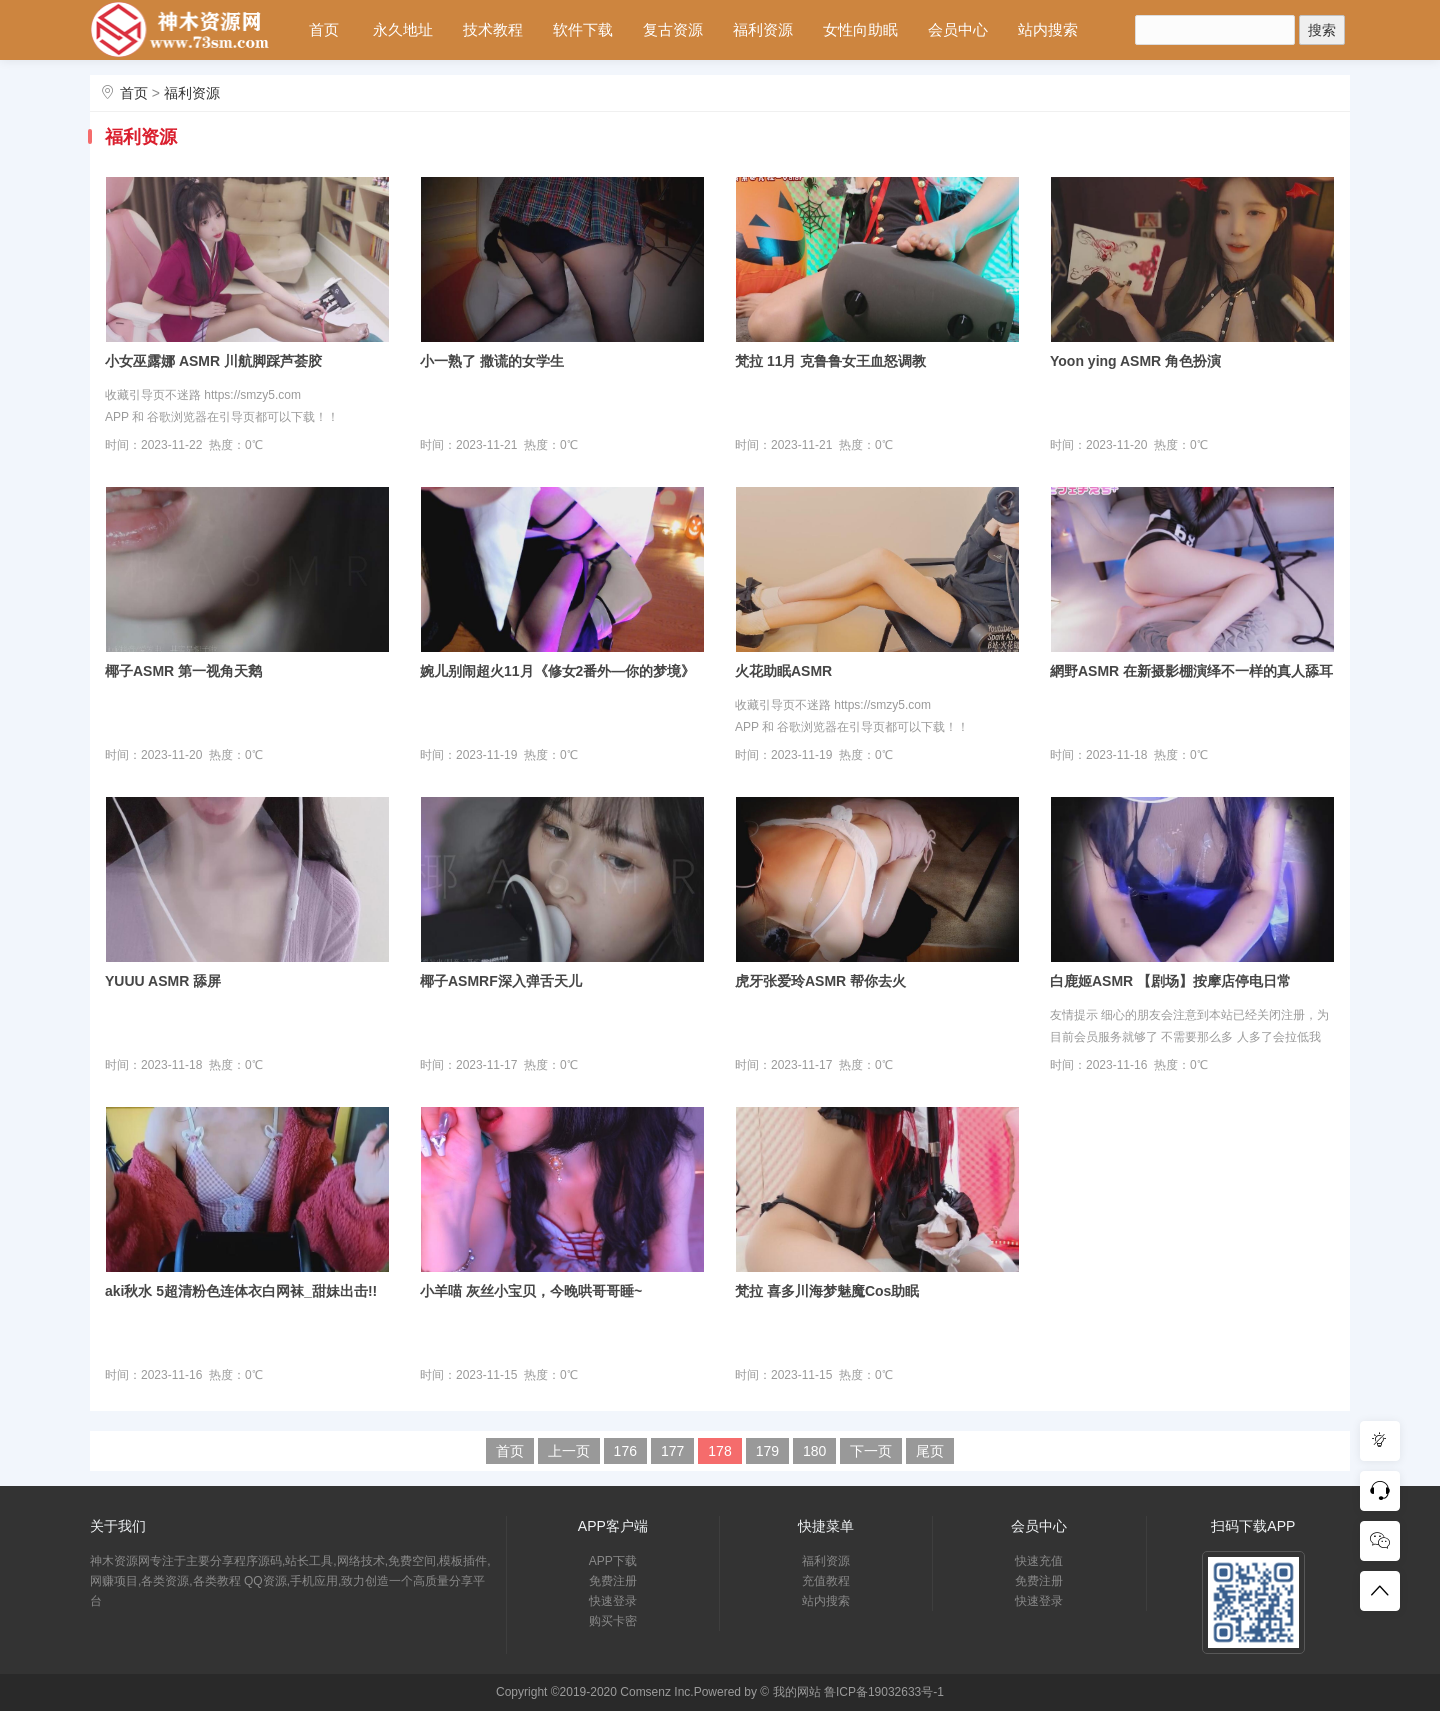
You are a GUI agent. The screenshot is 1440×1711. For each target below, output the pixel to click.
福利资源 (763, 29)
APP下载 (613, 1561)
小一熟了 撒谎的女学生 (492, 361)
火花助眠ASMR (783, 671)
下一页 (871, 1451)
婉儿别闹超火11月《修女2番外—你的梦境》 (557, 671)
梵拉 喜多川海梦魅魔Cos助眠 (827, 1291)
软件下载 (583, 29)
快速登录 (613, 1601)
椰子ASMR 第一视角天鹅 (183, 671)
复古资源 (673, 29)
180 (814, 1451)
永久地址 (403, 29)
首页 (324, 29)
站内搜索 (1048, 29)
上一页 (569, 1451)
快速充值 (1039, 1561)
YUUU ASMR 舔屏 (163, 981)
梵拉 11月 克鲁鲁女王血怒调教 (830, 361)
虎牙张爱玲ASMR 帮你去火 (820, 981)
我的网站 (797, 1692)
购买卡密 (613, 1621)
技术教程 (493, 29)
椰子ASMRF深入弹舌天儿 (501, 981)
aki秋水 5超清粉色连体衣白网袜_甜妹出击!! (241, 1291)
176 (625, 1451)
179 (767, 1451)
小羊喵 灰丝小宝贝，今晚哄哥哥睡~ (531, 1291)
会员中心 (958, 29)
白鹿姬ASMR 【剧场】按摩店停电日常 (1170, 981)
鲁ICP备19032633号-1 (884, 1692)
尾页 (930, 1451)
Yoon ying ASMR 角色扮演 (1135, 361)
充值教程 (826, 1581)
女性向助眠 (860, 29)
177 (672, 1451)
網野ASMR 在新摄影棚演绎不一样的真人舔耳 (1191, 671)
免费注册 (613, 1581)
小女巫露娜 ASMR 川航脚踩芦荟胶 (213, 361)
